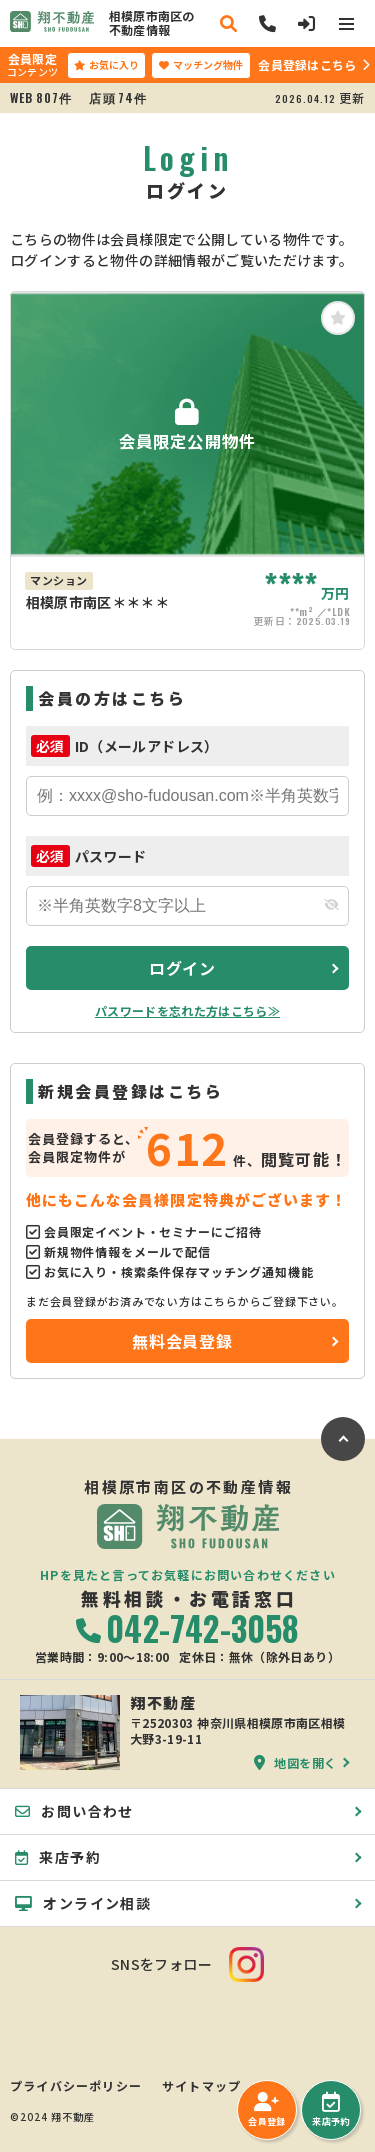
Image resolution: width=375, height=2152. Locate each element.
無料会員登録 (182, 1341)
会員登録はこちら (307, 64)
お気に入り (106, 64)
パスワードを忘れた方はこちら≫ (187, 1010)
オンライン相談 (83, 1903)
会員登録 (266, 2110)
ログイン (182, 968)
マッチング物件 (201, 64)
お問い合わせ (74, 1811)
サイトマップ (201, 2086)
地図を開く (295, 1762)
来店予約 (330, 2110)
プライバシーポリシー (76, 2086)
